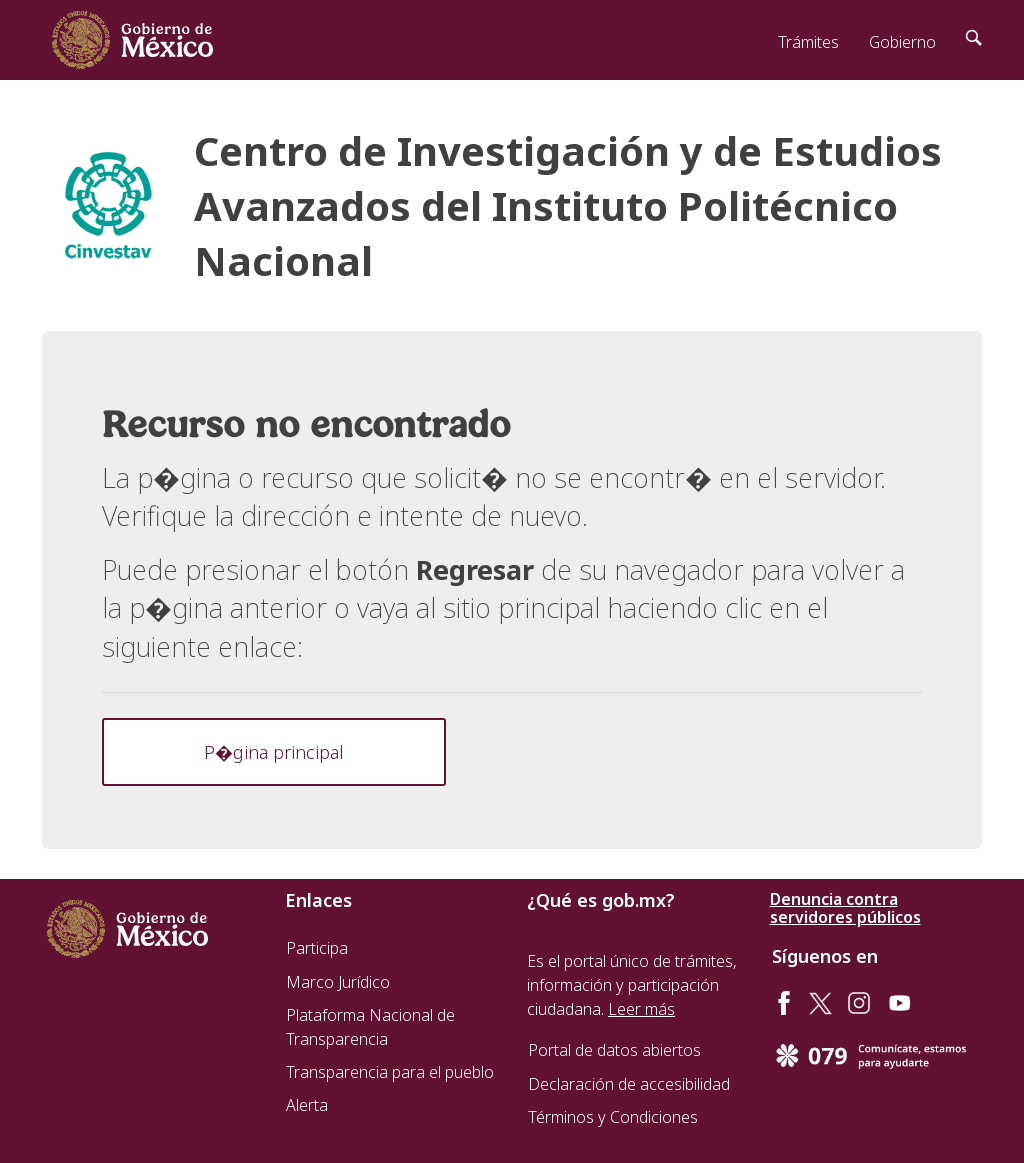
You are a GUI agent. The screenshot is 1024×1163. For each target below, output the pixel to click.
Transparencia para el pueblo (390, 1072)
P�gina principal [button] (274, 752)
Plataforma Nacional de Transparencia (370, 1027)
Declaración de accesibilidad (629, 1084)
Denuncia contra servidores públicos (845, 908)
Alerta (307, 1105)
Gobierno (902, 42)
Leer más (641, 1009)
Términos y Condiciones (613, 1117)
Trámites (808, 42)
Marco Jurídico (338, 982)
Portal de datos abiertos (614, 1050)
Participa (317, 948)
